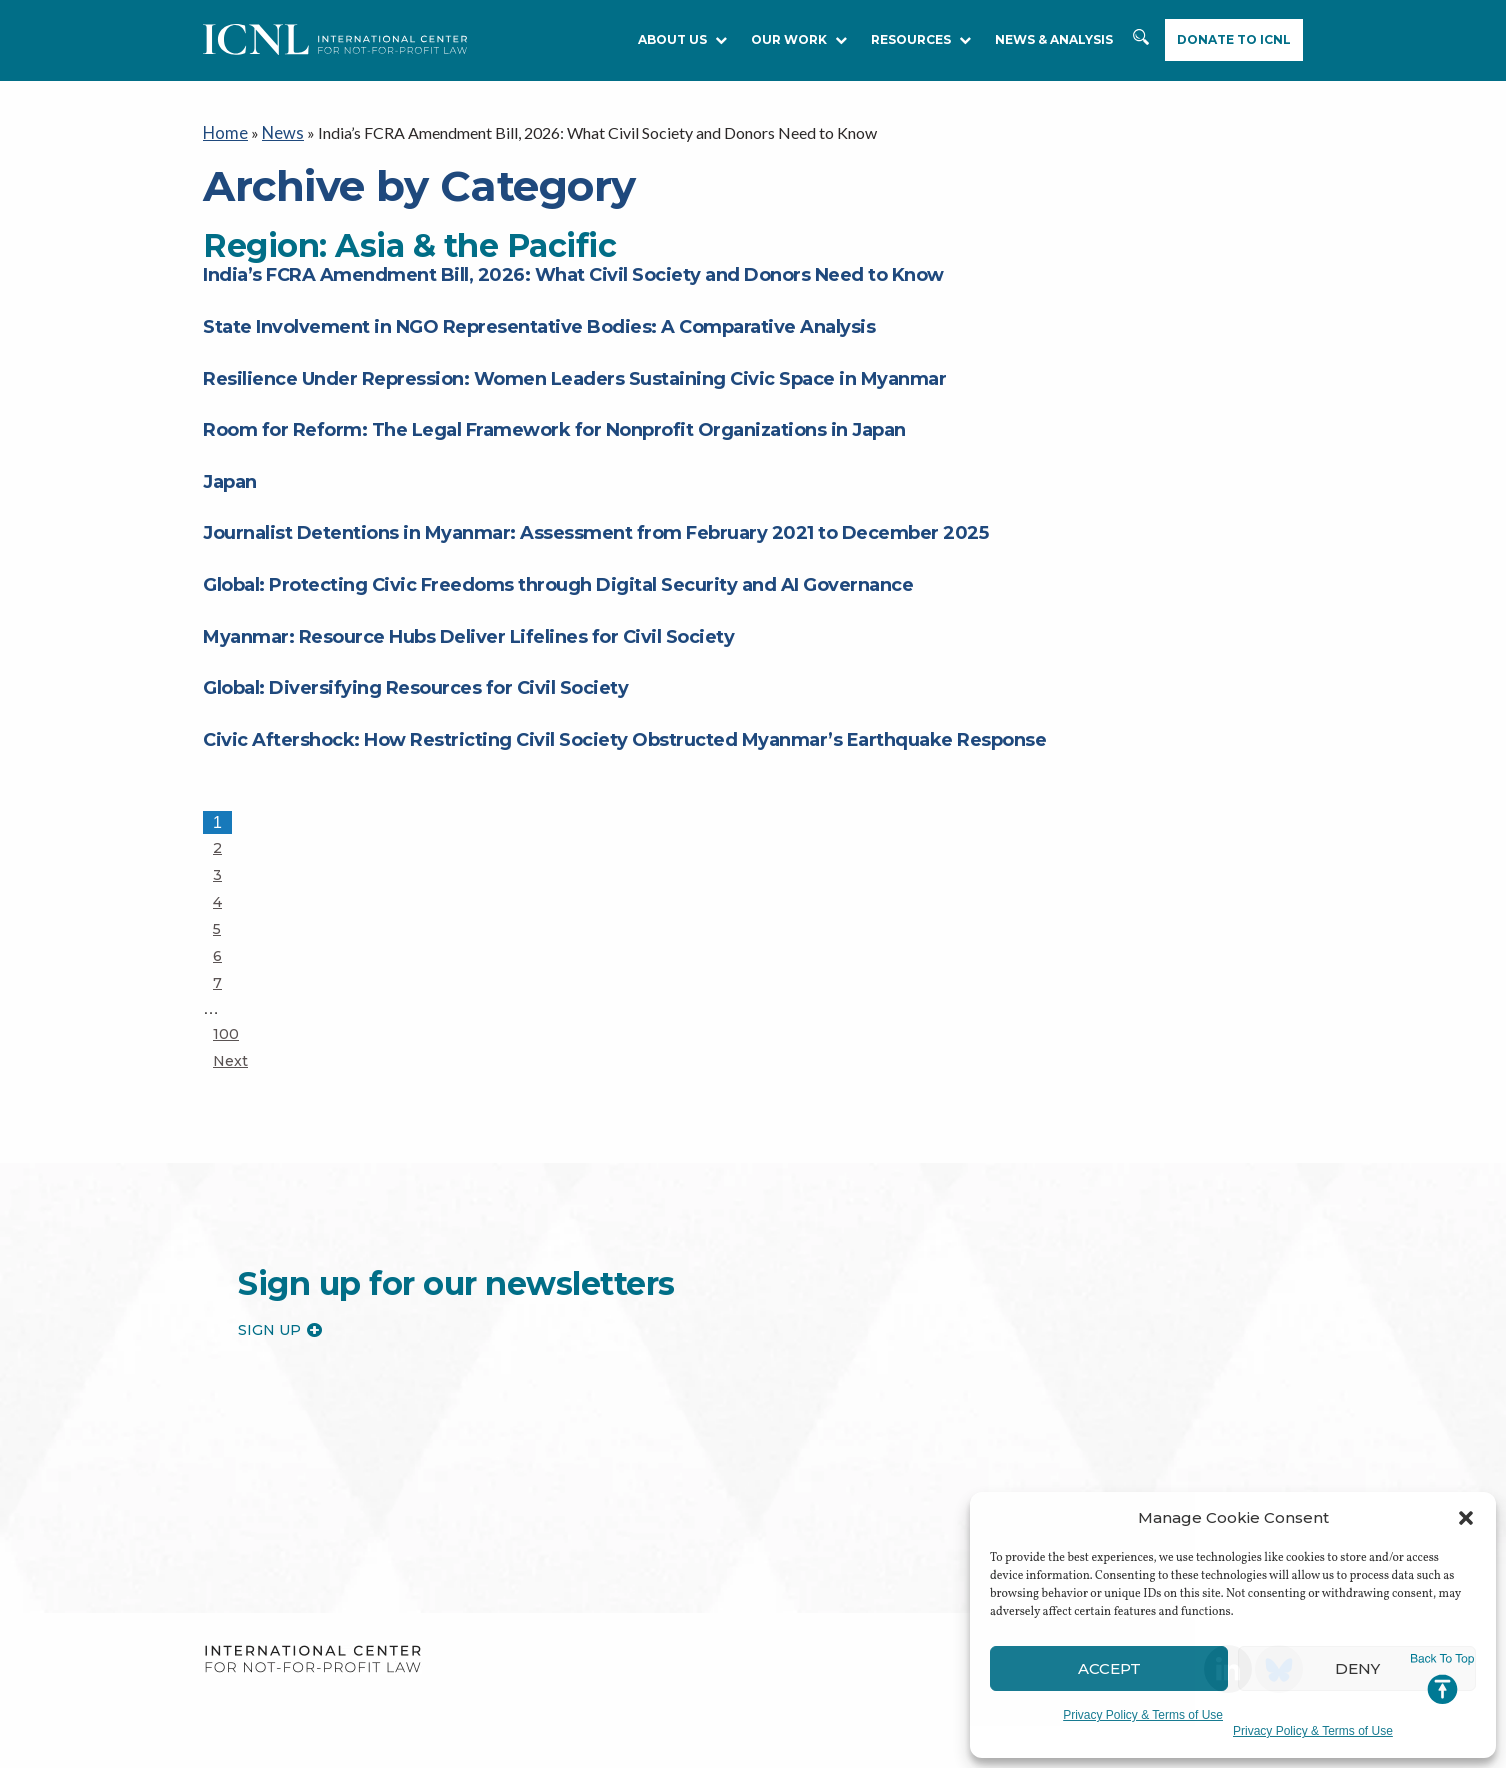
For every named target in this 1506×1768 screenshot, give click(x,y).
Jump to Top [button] (1442, 1679)
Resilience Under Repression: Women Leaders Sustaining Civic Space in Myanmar (574, 377)
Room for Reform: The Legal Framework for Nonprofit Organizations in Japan (554, 429)
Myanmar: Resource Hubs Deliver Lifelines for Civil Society (468, 635)
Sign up (280, 1328)
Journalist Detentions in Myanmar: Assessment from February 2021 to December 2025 (595, 532)
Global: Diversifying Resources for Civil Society (418, 686)
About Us (682, 39)
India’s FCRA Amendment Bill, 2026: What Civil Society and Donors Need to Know (573, 274)
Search (1141, 40)
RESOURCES (921, 39)
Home (224, 131)
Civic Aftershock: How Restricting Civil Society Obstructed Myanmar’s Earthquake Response (624, 738)
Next (230, 1060)
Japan (230, 480)
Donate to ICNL (1234, 39)
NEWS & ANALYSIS (1054, 39)
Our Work (799, 39)
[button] (1466, 1518)
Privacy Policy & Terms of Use (1143, 1715)
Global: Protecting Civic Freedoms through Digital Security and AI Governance (558, 583)
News (280, 131)
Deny (1357, 1668)
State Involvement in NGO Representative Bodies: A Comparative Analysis (539, 325)
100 (230, 1032)
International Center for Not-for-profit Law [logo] (312, 1658)
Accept (1109, 1668)
